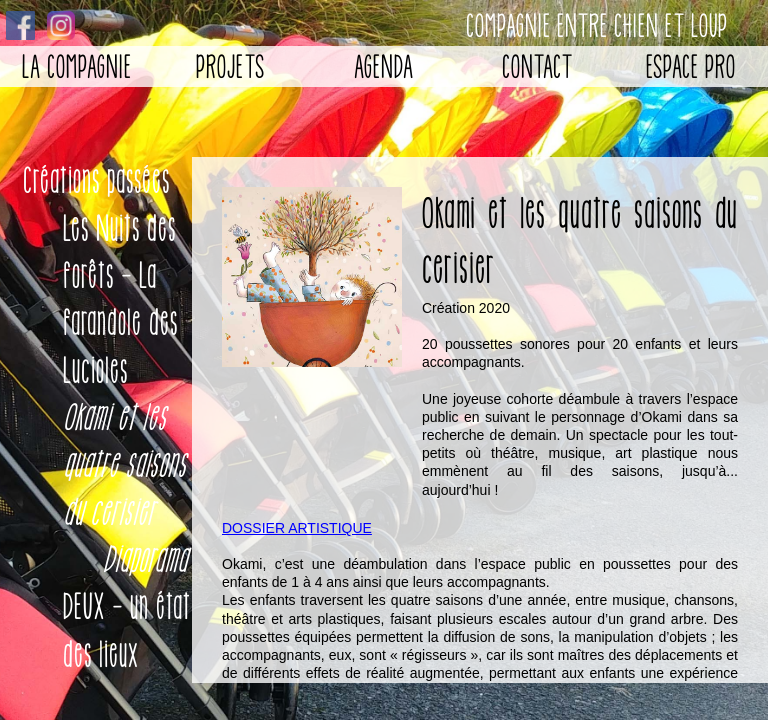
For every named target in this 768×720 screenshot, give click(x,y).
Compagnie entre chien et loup (597, 25)
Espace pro (691, 66)
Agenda (384, 66)
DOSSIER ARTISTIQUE (297, 528)
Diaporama (145, 559)
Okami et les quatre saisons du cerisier (124, 465)
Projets (230, 66)
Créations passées (96, 180)
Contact (537, 66)
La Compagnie (77, 66)
